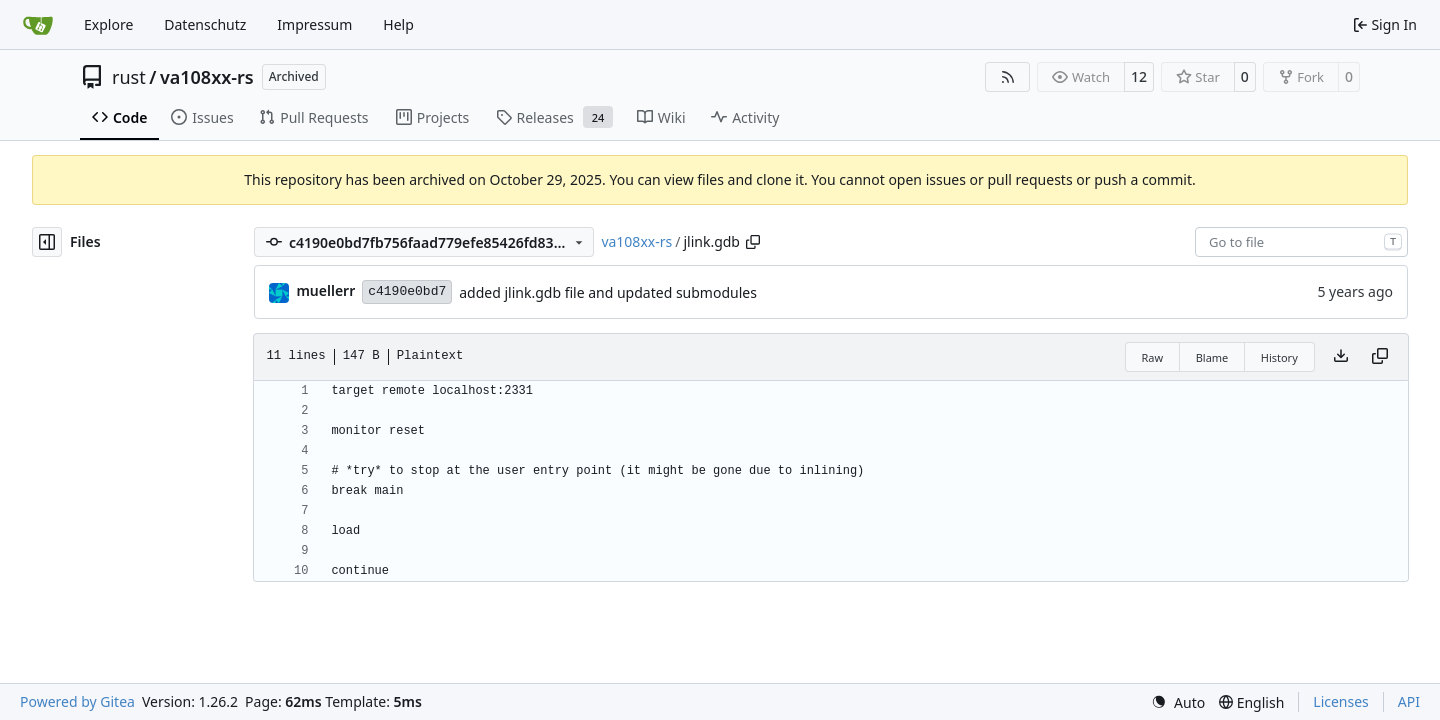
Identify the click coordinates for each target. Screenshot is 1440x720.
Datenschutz (205, 24)
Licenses (1341, 701)
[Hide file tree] (47, 242)
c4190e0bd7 (407, 291)
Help (398, 24)
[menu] (1178, 702)
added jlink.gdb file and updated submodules (608, 292)
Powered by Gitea (77, 701)
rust (129, 77)
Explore (108, 24)
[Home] (38, 25)
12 (1139, 76)
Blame (1212, 357)
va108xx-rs (207, 77)
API (1409, 701)
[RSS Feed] (1008, 77)
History (1279, 357)
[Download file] (1341, 357)
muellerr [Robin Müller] (325, 290)
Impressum (314, 24)
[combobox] (1301, 242)
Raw (1153, 357)
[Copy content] (1380, 357)
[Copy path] (753, 242)
